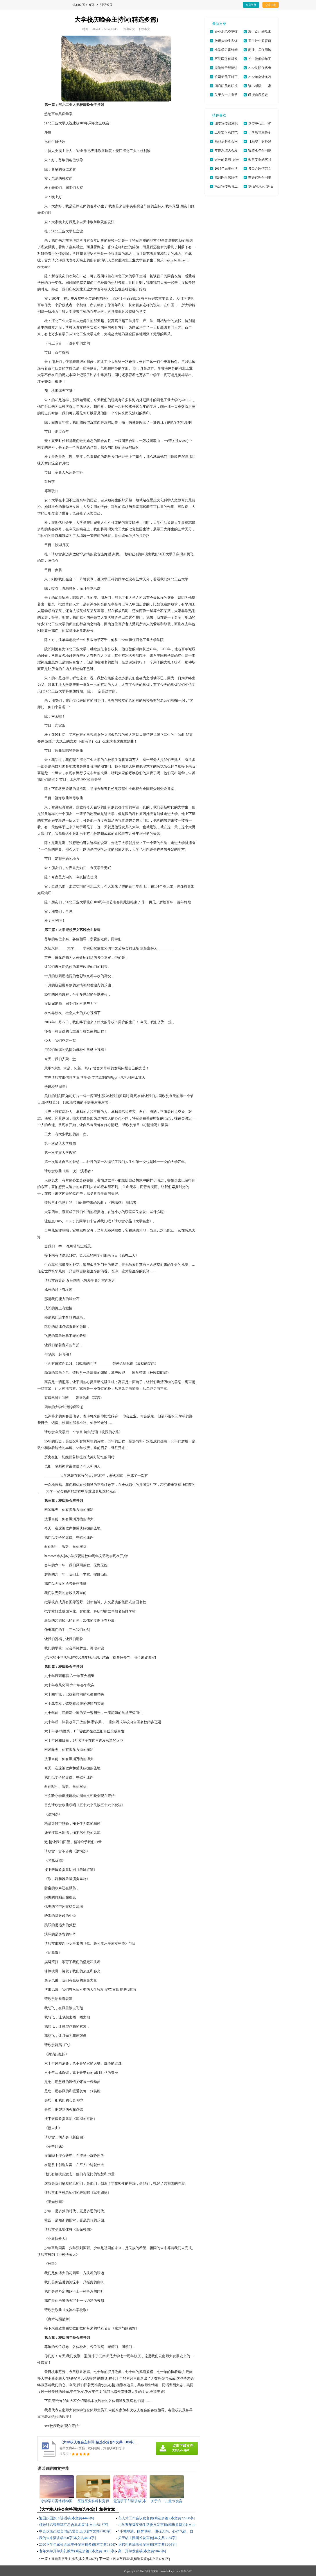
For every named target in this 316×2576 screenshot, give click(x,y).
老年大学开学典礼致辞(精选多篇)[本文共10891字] (77, 2551)
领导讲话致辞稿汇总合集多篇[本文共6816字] (73, 2525)
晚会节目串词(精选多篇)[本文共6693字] (141, 2559)
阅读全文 (129, 29)
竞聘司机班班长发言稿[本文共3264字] (147, 2544)
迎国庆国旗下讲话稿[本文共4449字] (66, 2518)
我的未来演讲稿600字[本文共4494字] (67, 2538)
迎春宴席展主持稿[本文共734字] (74, 2559)
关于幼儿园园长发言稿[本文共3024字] (147, 2538)
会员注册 (270, 4)
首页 (91, 5)
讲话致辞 (106, 5)
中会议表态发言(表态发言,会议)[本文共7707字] (75, 2531)
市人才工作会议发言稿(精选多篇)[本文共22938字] (156, 2518)
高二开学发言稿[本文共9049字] (142, 2551)
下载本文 (144, 29)
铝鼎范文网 (151, 2571)
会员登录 (251, 4)
